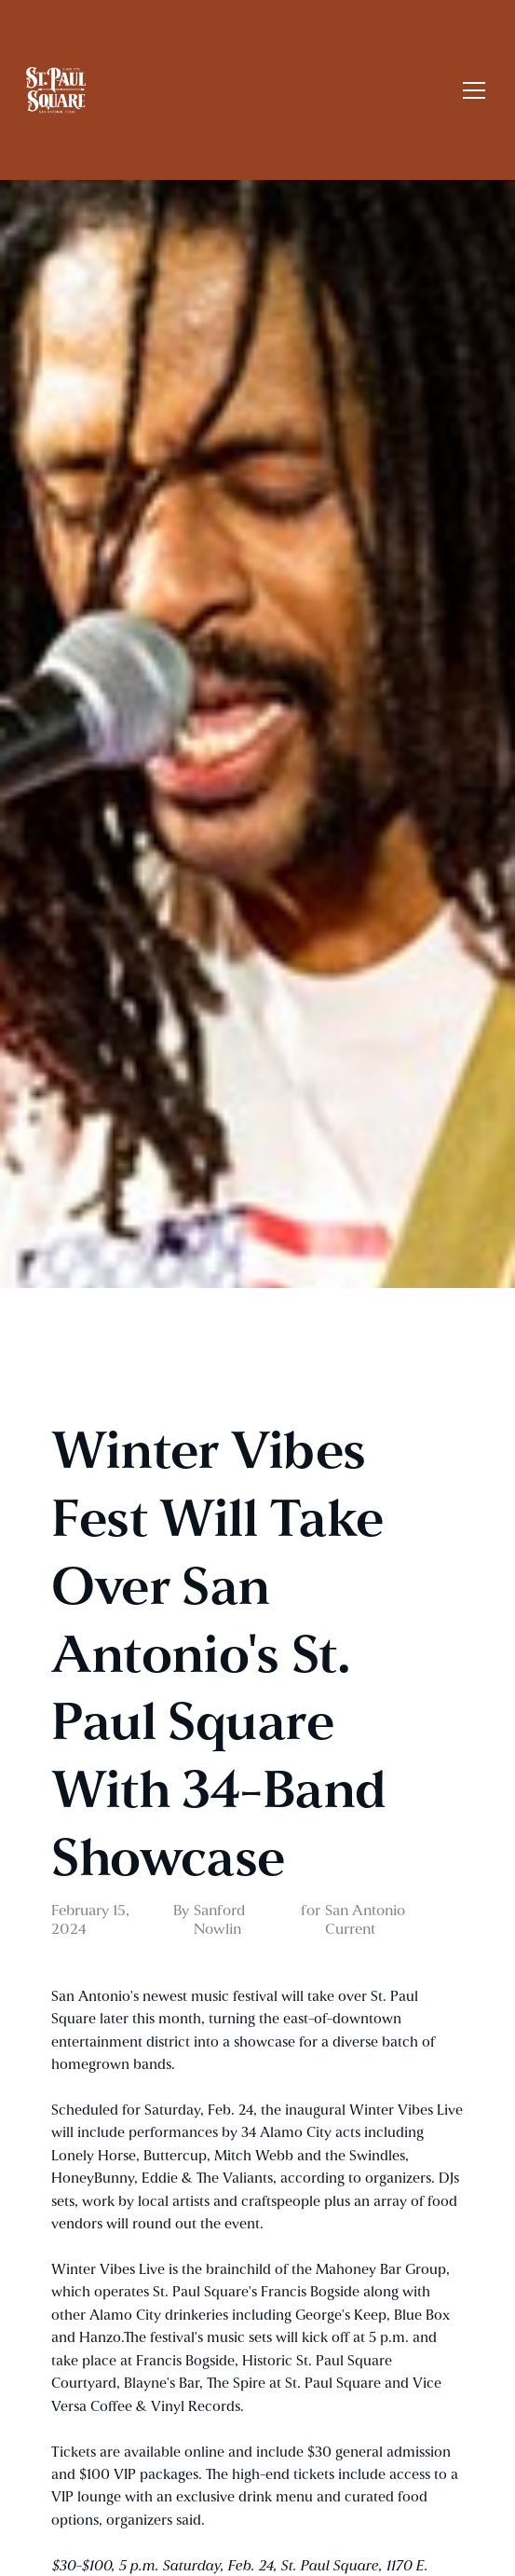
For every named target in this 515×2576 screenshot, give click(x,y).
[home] (239, 90)
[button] (470, 90)
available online (174, 2452)
